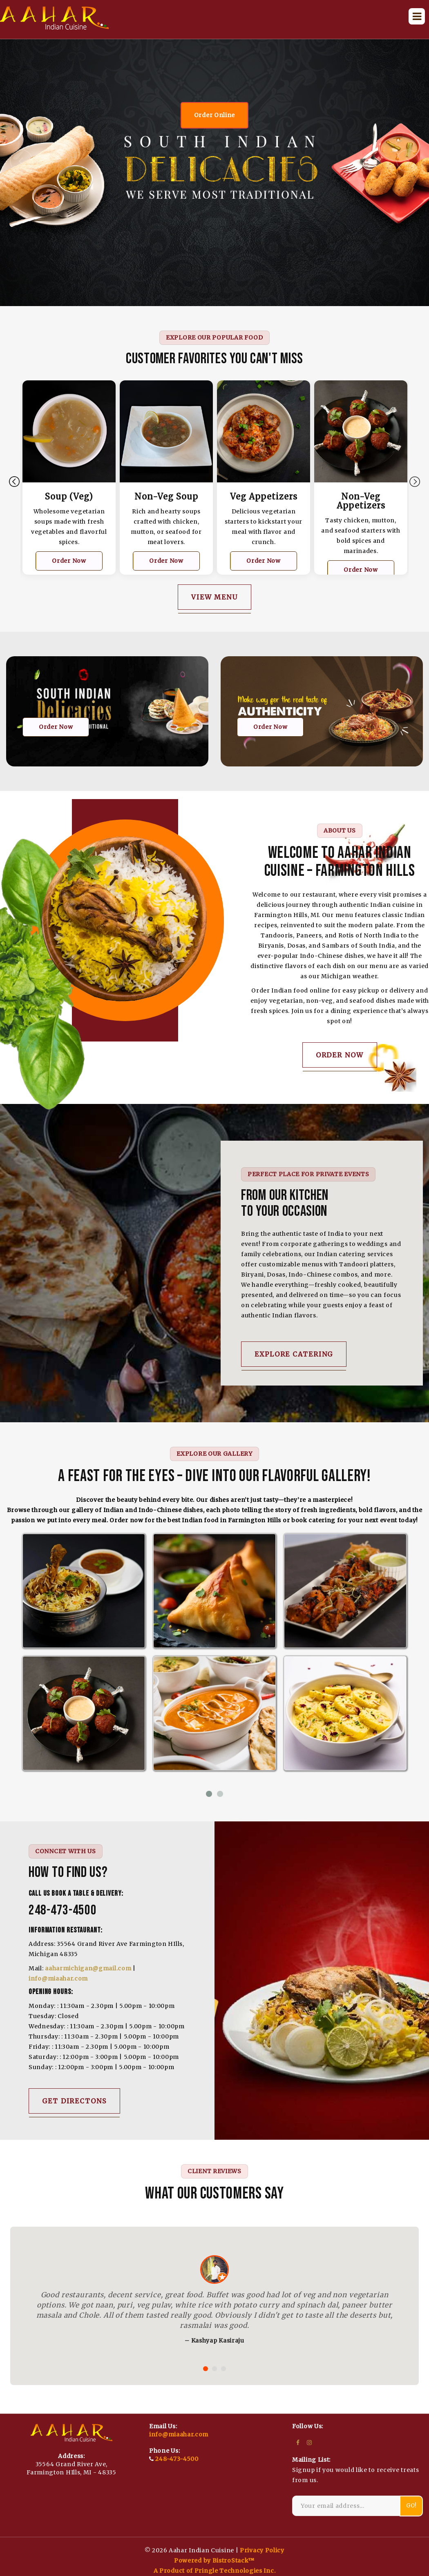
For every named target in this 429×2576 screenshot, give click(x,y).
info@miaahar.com (58, 1978)
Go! (411, 2505)
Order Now (69, 560)
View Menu (214, 597)
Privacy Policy (262, 2550)
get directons (74, 2101)
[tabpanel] (69, 483)
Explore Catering (294, 1354)
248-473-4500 (176, 2459)
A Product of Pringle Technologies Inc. (215, 2570)
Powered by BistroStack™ (214, 2560)
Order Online (214, 115)
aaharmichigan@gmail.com (88, 1968)
